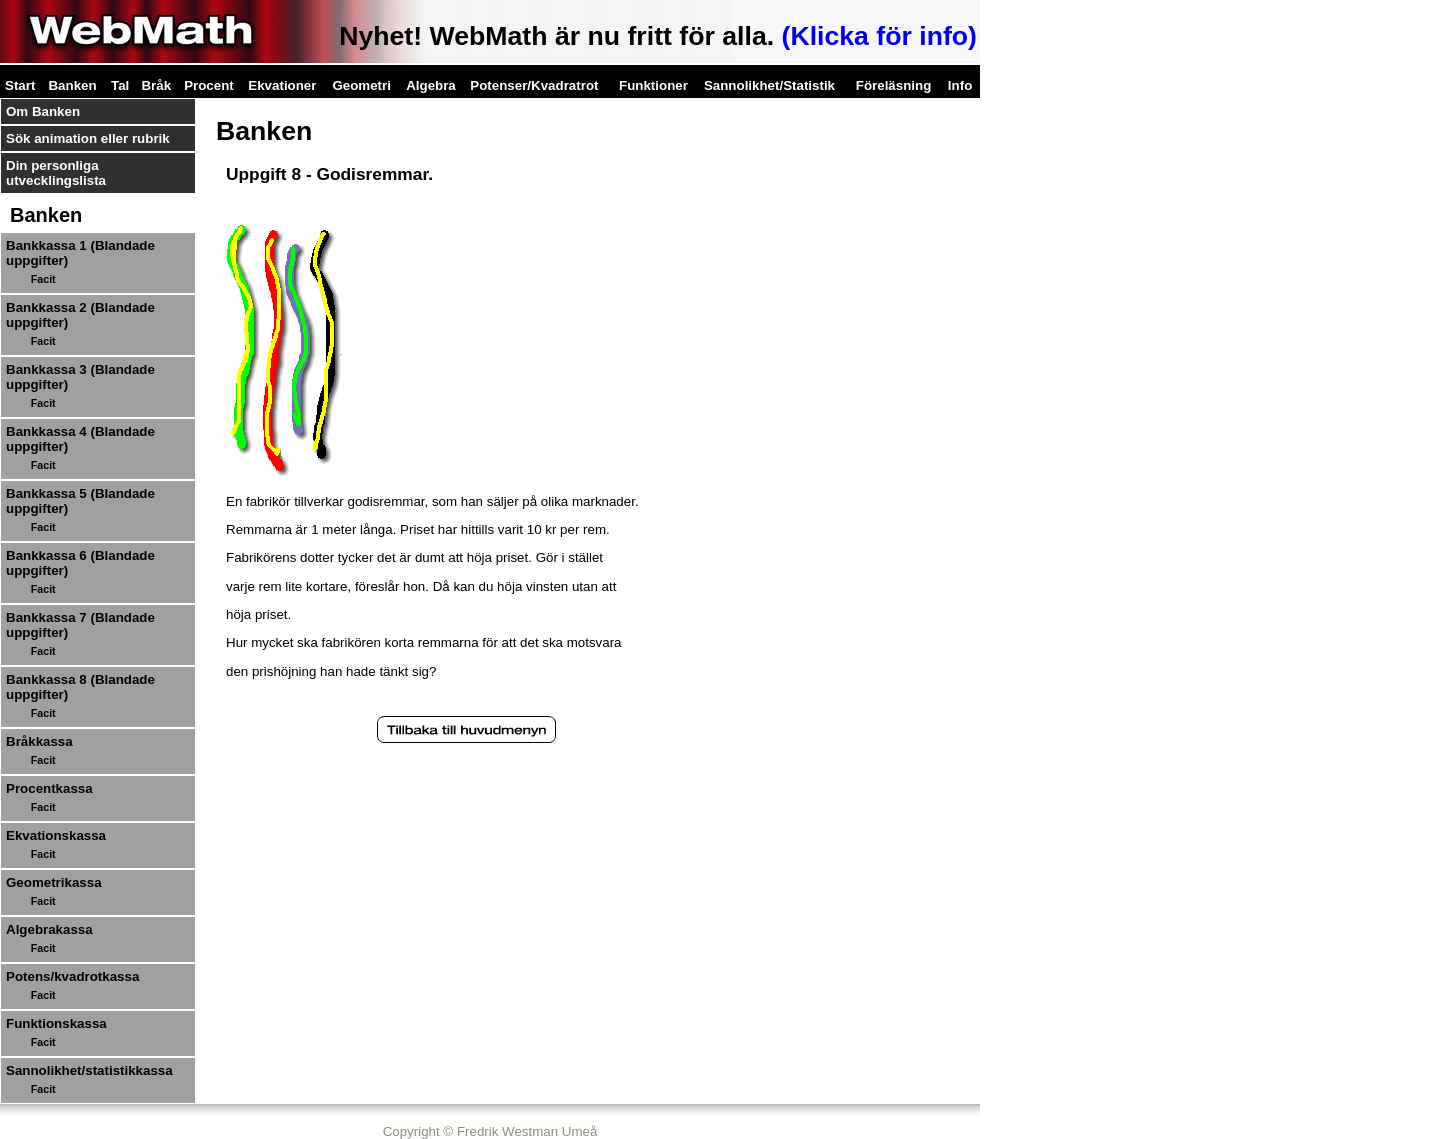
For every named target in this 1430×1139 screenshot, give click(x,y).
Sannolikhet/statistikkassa (89, 1070)
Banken (72, 85)
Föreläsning (894, 85)
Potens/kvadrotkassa (72, 976)
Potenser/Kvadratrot (534, 85)
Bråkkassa (39, 741)
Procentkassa (49, 788)
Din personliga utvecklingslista (56, 173)
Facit (43, 279)
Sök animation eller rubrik (88, 138)
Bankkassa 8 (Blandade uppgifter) (80, 687)
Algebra (431, 85)
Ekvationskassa (56, 835)
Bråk (156, 85)
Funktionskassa (56, 1023)
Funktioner (653, 85)
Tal (120, 85)
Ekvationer (282, 85)
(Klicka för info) (879, 36)
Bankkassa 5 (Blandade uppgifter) (80, 501)
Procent (209, 85)
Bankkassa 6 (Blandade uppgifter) (80, 563)
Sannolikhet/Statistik (769, 85)
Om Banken (43, 111)
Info (960, 85)
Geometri (361, 85)
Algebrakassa (49, 929)
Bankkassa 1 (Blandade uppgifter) (80, 253)
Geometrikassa (54, 882)
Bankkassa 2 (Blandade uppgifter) (80, 315)
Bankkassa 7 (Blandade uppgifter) (80, 625)
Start (20, 85)
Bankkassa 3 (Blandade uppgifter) (80, 377)
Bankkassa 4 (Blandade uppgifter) (80, 439)
